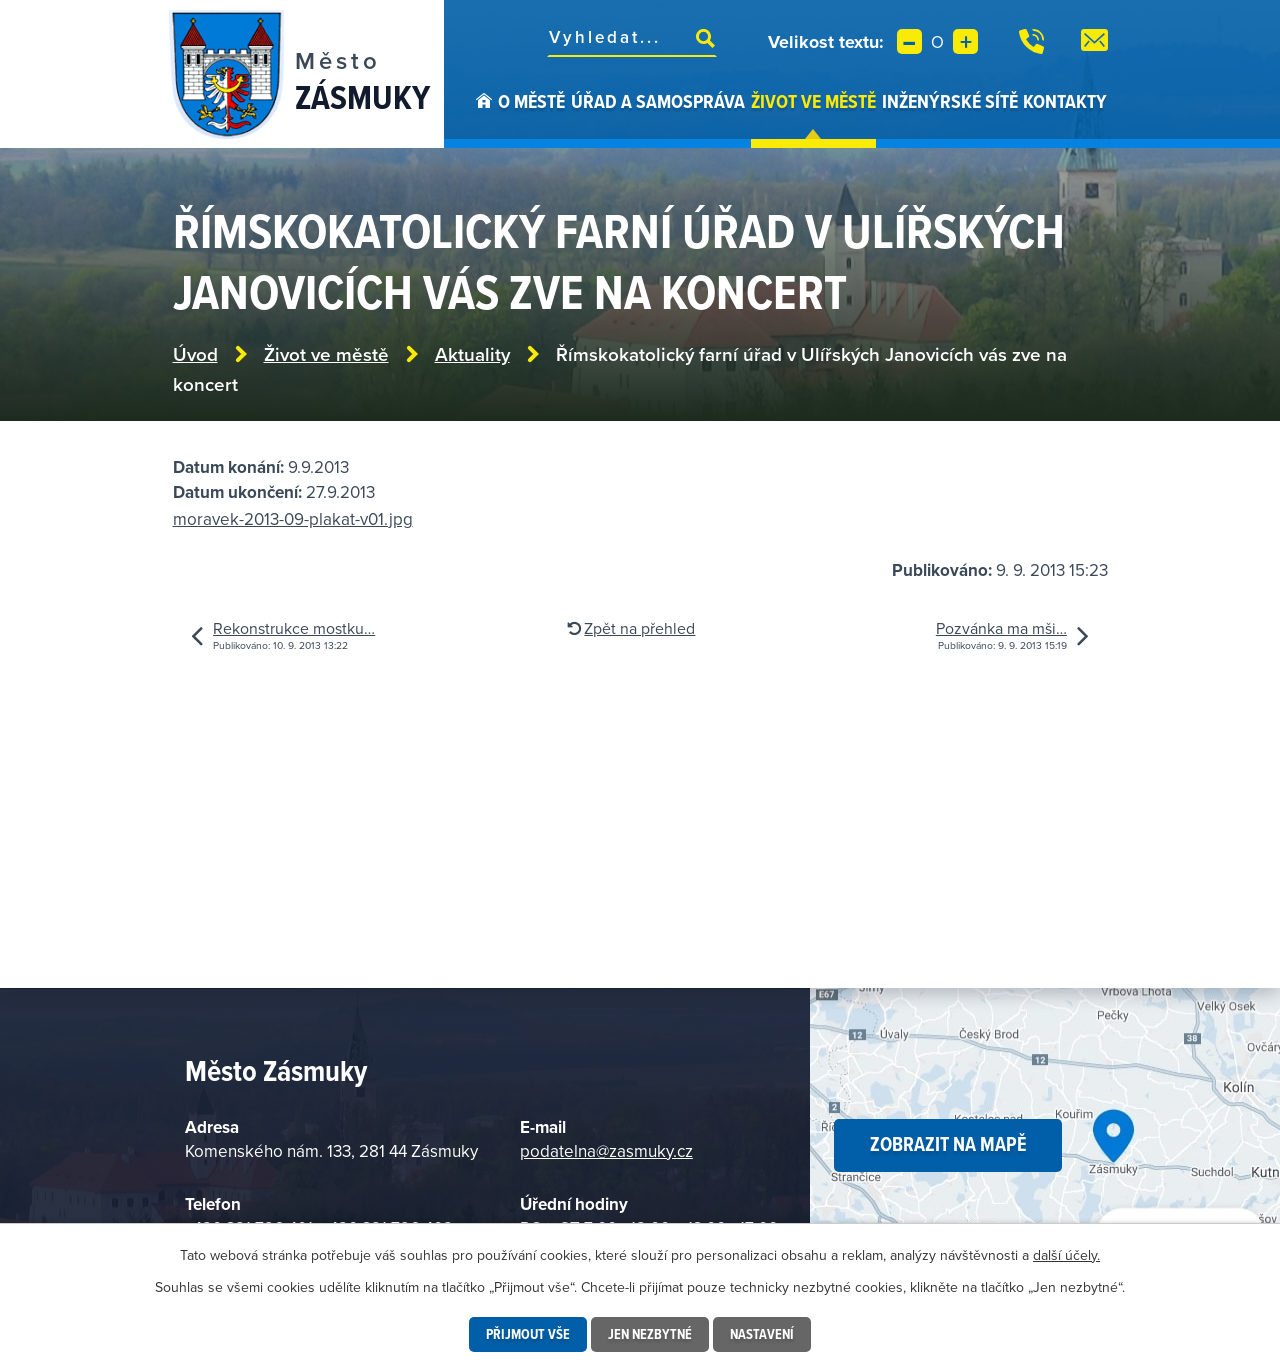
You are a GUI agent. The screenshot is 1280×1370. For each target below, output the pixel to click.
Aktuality (472, 354)
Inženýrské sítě (950, 101)
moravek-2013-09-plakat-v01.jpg (293, 519)
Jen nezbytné (650, 1334)
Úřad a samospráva (658, 101)
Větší (965, 41)
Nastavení (762, 1334)
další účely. (1066, 1255)
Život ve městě (813, 101)
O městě (531, 101)
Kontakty (1065, 101)
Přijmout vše (528, 1334)
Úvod (484, 118)
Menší (909, 41)
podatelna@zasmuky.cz (606, 1151)
